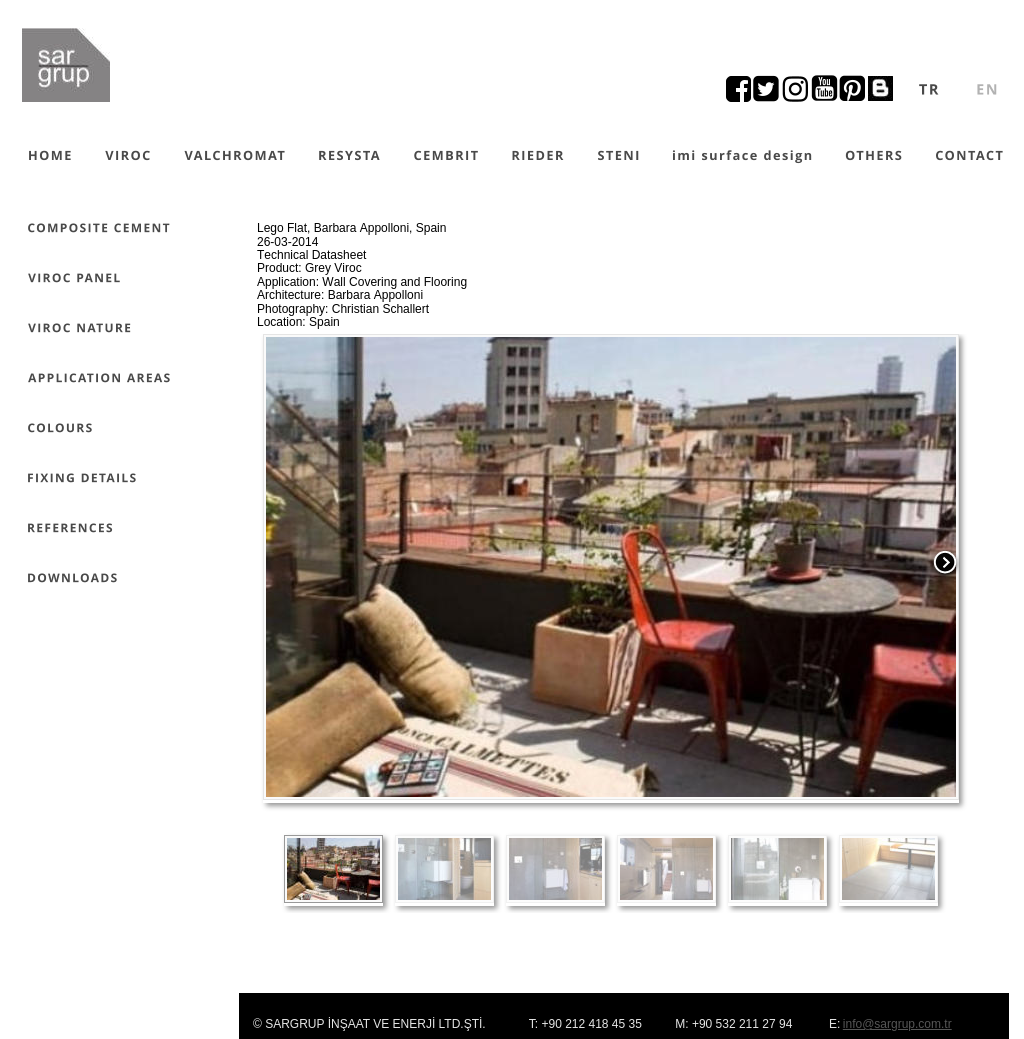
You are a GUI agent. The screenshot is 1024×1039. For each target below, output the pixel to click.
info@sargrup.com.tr (897, 1024)
